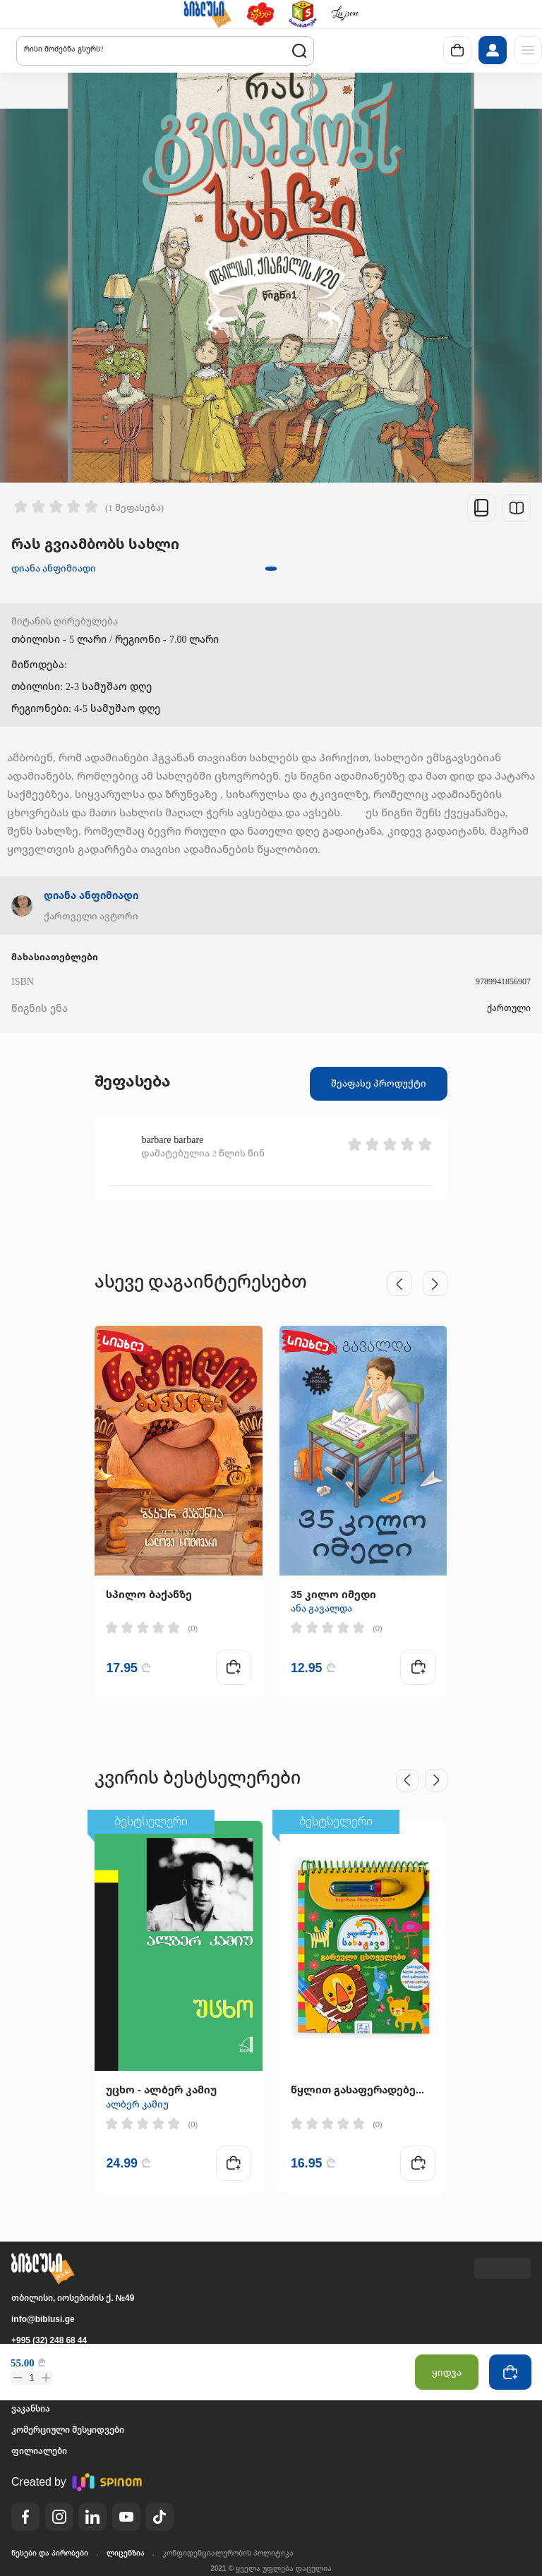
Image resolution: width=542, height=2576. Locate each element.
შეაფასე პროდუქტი (378, 1083)
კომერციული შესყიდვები (67, 2430)
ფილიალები (39, 2451)
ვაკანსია (30, 2408)
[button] (207, 14)
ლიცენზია (126, 2553)
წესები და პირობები (49, 2553)
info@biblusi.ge (43, 2319)
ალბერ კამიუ (137, 2104)
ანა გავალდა (321, 1608)
